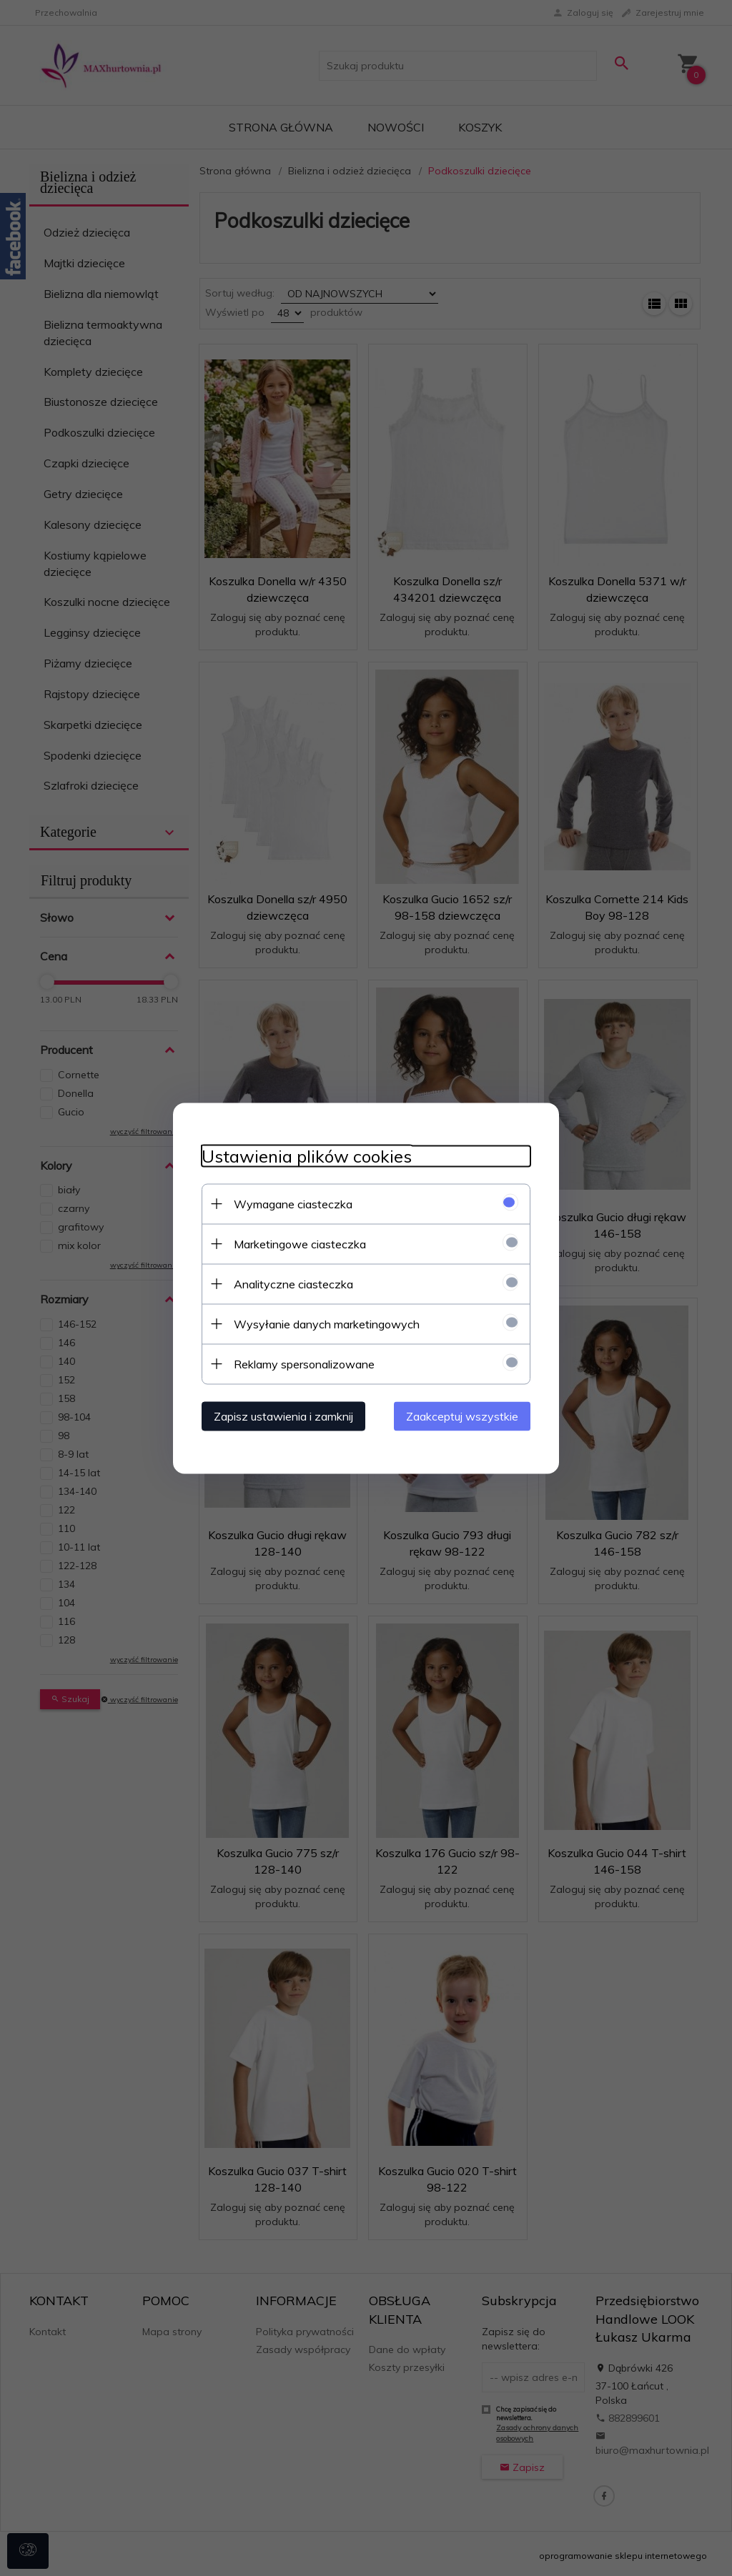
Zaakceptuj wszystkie (462, 1415)
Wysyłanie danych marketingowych (327, 1323)
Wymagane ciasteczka (293, 1203)
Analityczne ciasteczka (293, 1283)
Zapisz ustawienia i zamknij (283, 1415)
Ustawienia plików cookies (307, 1155)
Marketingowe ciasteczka (300, 1243)
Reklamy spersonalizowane (304, 1363)
